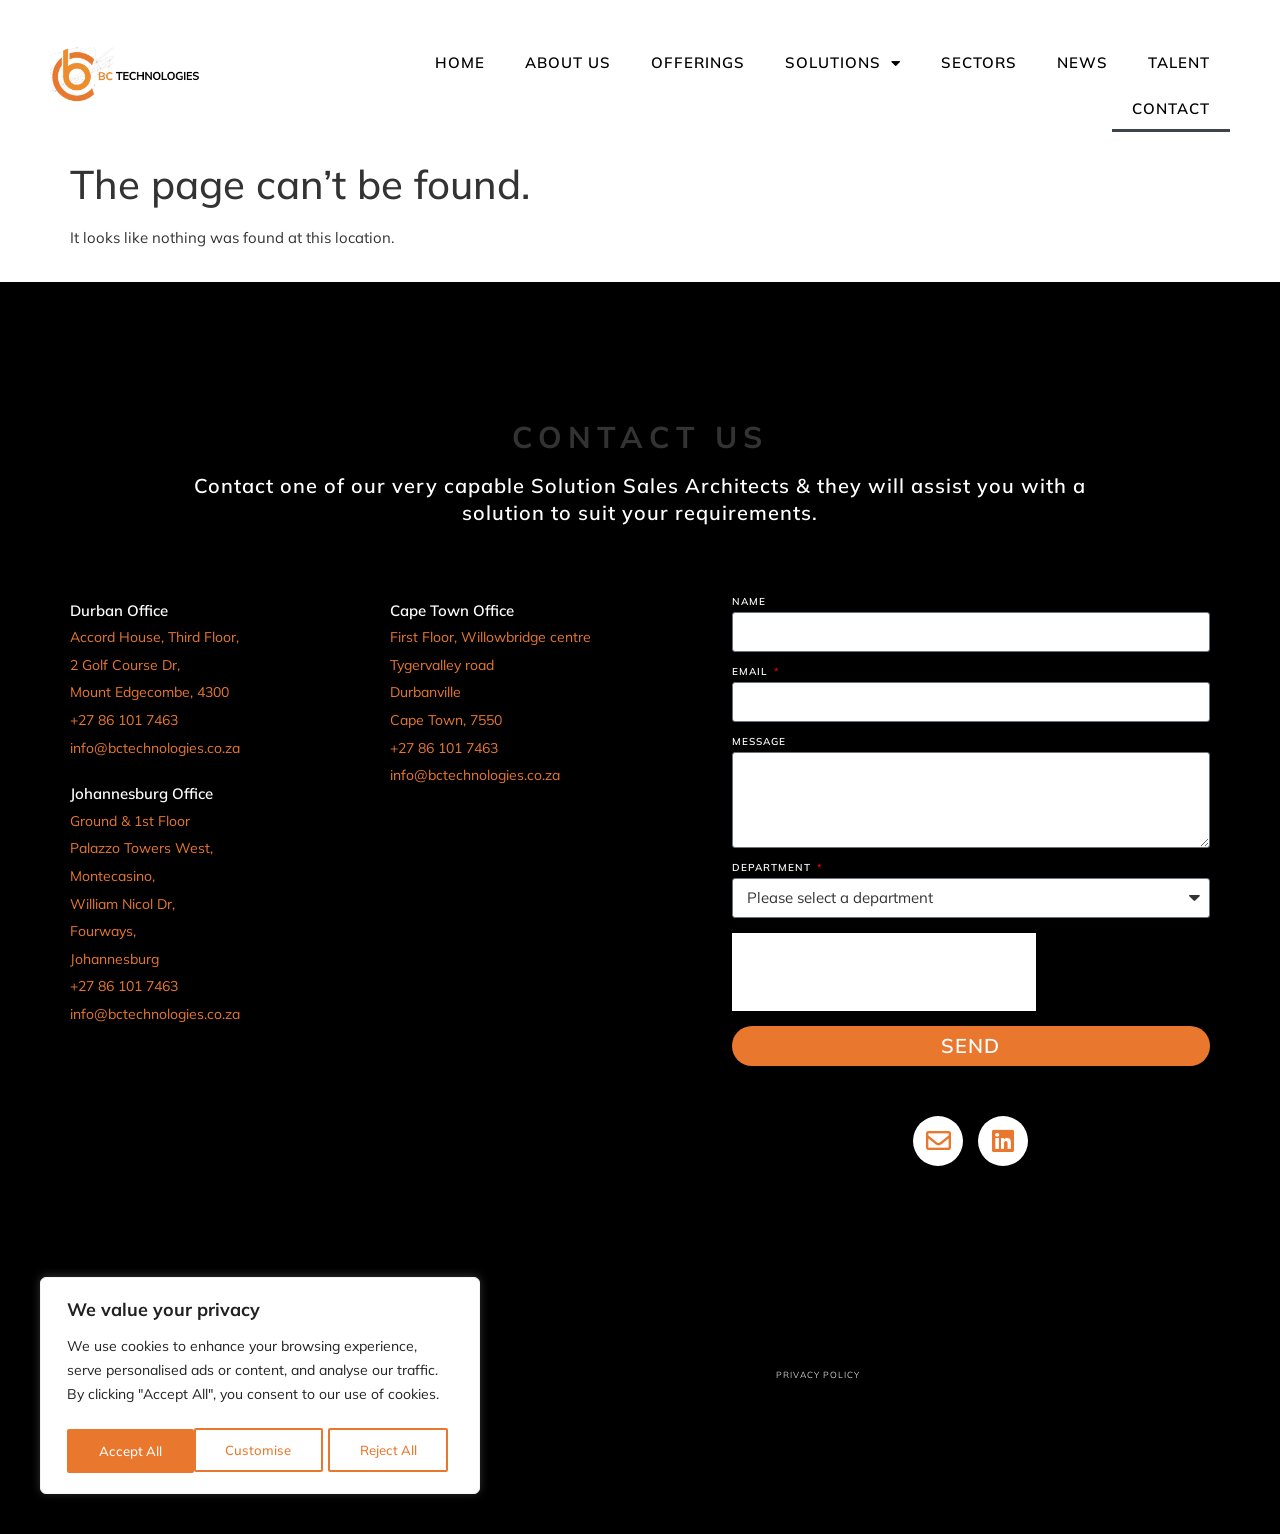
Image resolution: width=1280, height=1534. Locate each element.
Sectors (979, 62)
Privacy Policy (818, 1374)
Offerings (698, 62)
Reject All (261, 1451)
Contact (1171, 108)
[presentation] (884, 972)
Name (749, 602)
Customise (130, 1451)
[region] (260, 1389)
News (1082, 62)
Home (460, 62)
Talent (1179, 62)
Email (752, 672)
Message (759, 742)
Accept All (391, 1451)
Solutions (843, 63)
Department (773, 868)
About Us (568, 62)
